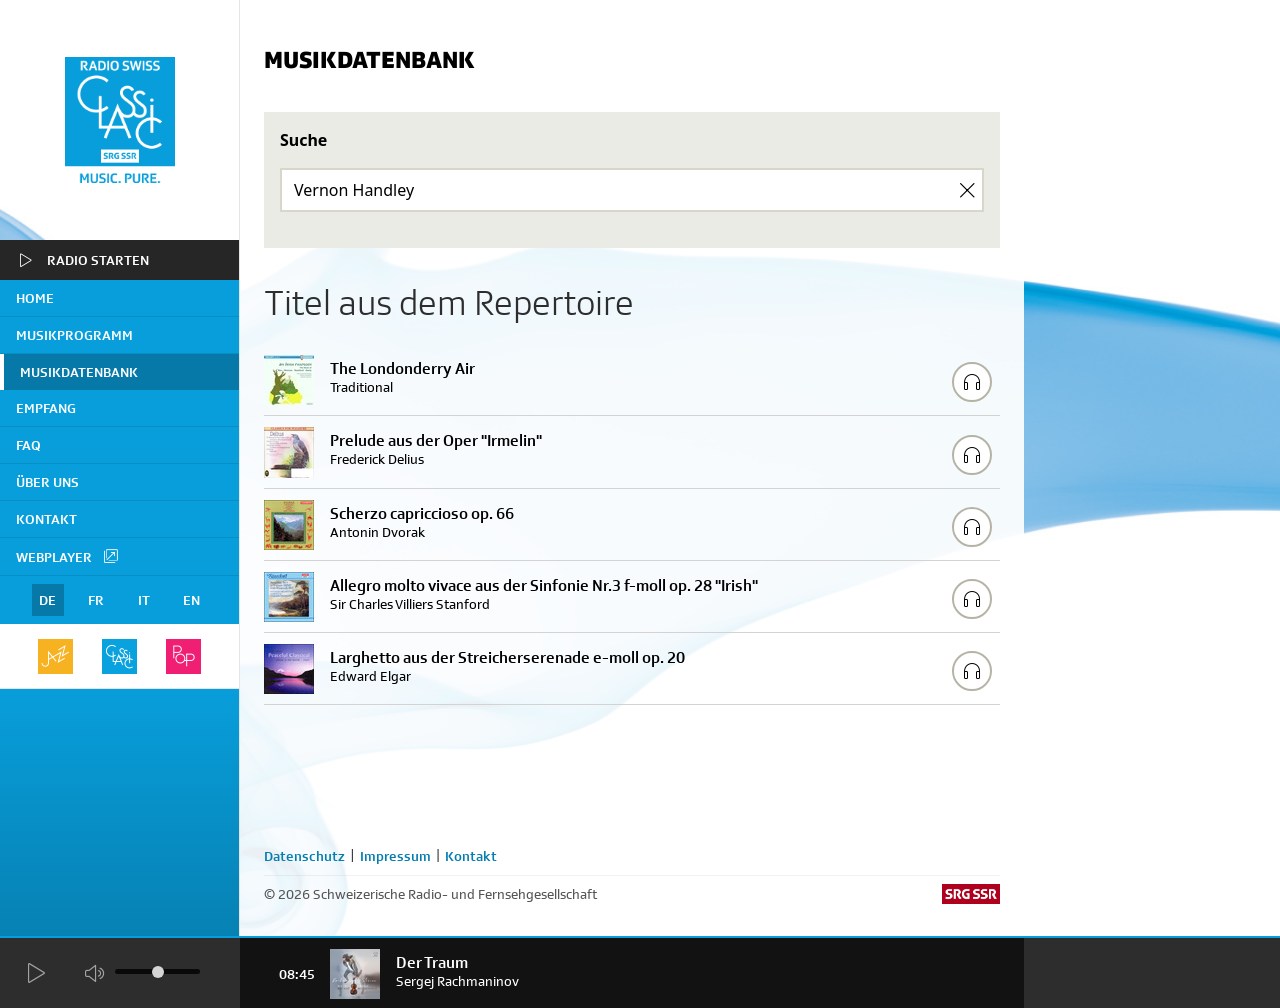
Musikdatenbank (79, 372)
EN (191, 600)
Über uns (47, 482)
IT (144, 600)
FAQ (28, 445)
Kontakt (46, 519)
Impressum (395, 856)
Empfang (46, 408)
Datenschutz (304, 856)
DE (47, 600)
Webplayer (68, 556)
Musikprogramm (74, 335)
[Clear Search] (967, 190)
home (35, 298)
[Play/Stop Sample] (972, 382)
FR (96, 600)
